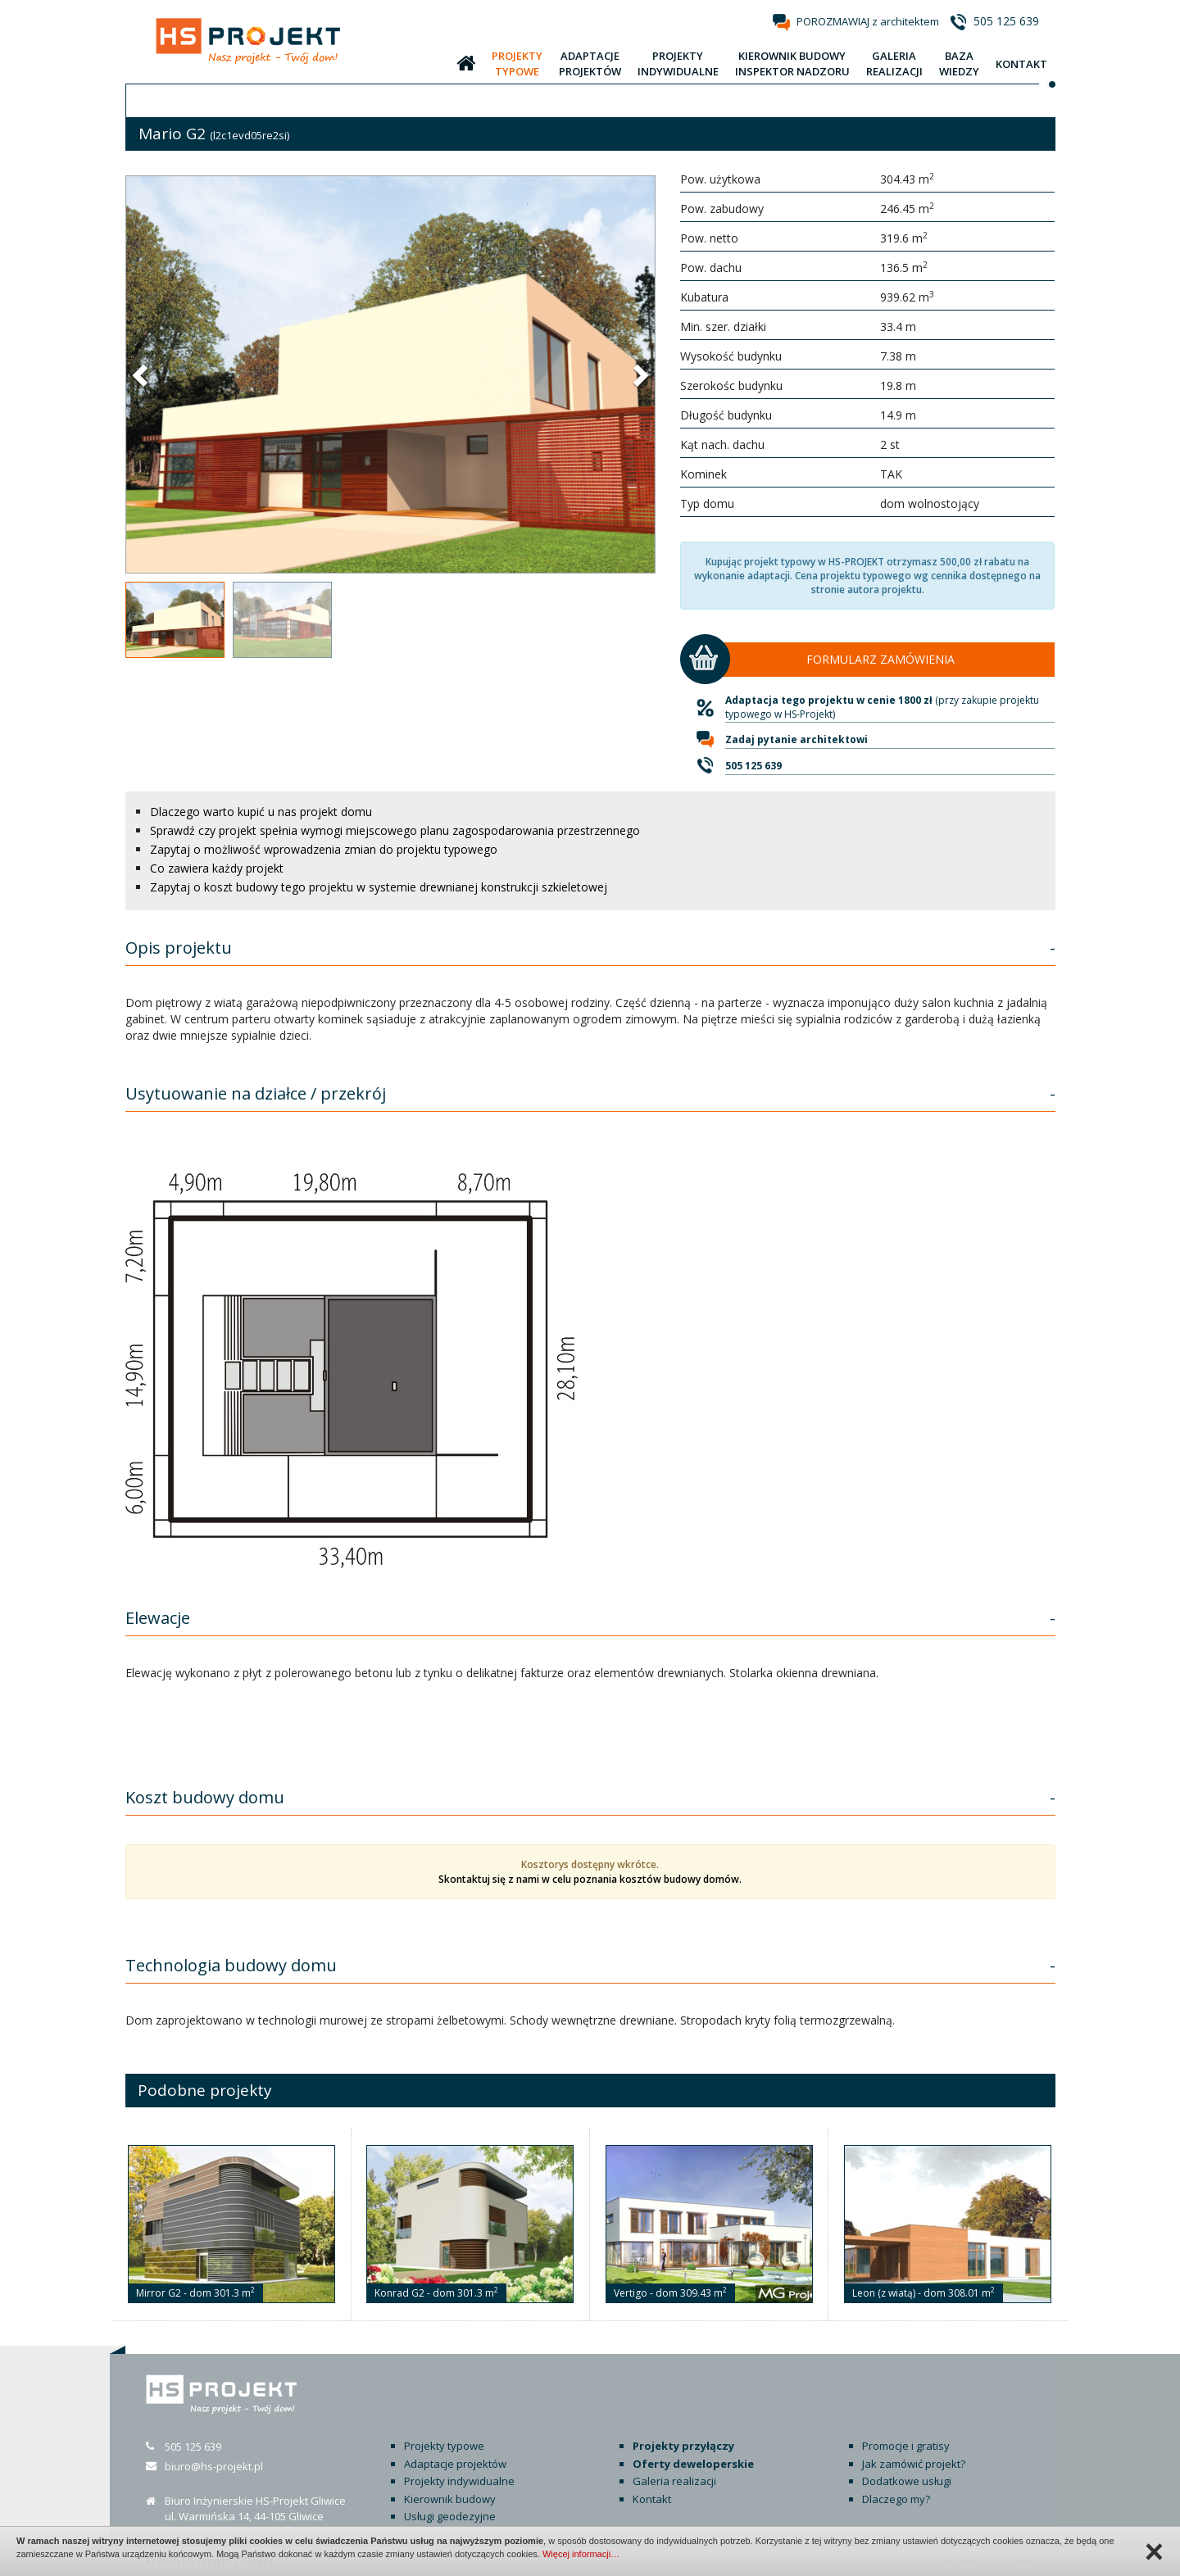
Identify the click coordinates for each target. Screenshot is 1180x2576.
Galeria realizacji (674, 2481)
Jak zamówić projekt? (913, 2463)
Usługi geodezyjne (450, 2516)
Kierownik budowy (450, 2499)
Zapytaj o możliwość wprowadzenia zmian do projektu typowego (323, 849)
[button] (141, 374)
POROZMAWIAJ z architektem (867, 21)
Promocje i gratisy (906, 2445)
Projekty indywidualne (459, 2481)
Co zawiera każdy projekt (217, 868)
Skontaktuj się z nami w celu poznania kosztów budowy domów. (590, 1879)
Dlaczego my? (896, 2499)
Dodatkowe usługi (906, 2481)
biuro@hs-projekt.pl (214, 2466)
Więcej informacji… (581, 2554)
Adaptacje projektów (455, 2463)
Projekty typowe (444, 2445)
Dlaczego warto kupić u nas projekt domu (261, 811)
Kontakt (652, 2499)
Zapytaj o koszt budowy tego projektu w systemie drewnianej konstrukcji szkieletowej (378, 887)
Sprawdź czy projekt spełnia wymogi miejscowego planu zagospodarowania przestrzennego (395, 830)
